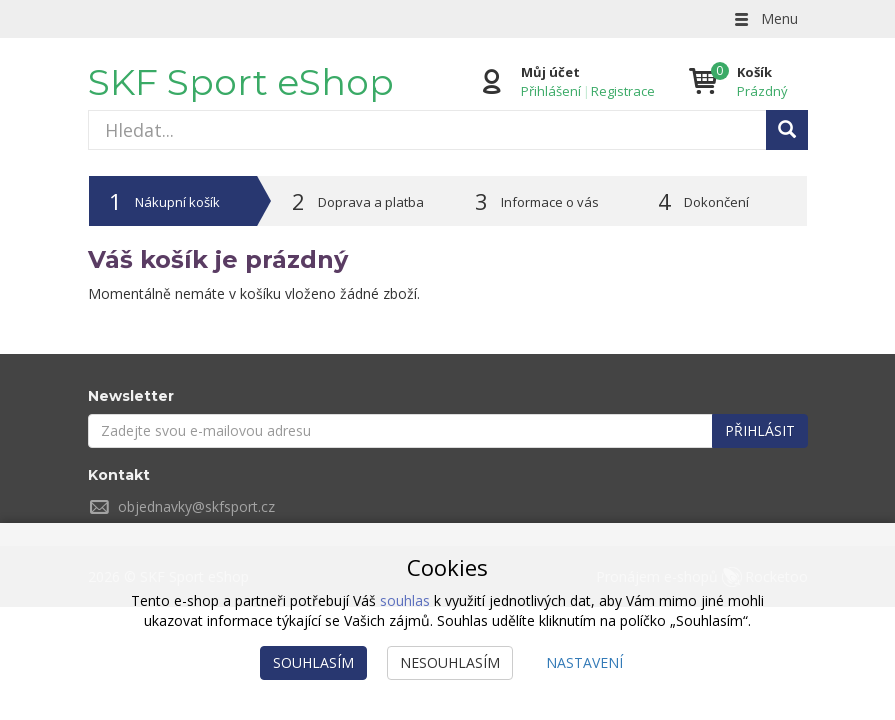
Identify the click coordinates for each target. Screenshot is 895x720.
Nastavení (584, 662)
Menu (765, 18)
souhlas (405, 600)
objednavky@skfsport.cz (196, 506)
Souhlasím (313, 662)
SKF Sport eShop (241, 82)
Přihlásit (760, 430)
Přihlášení (551, 91)
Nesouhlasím (450, 662)
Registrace (623, 91)
